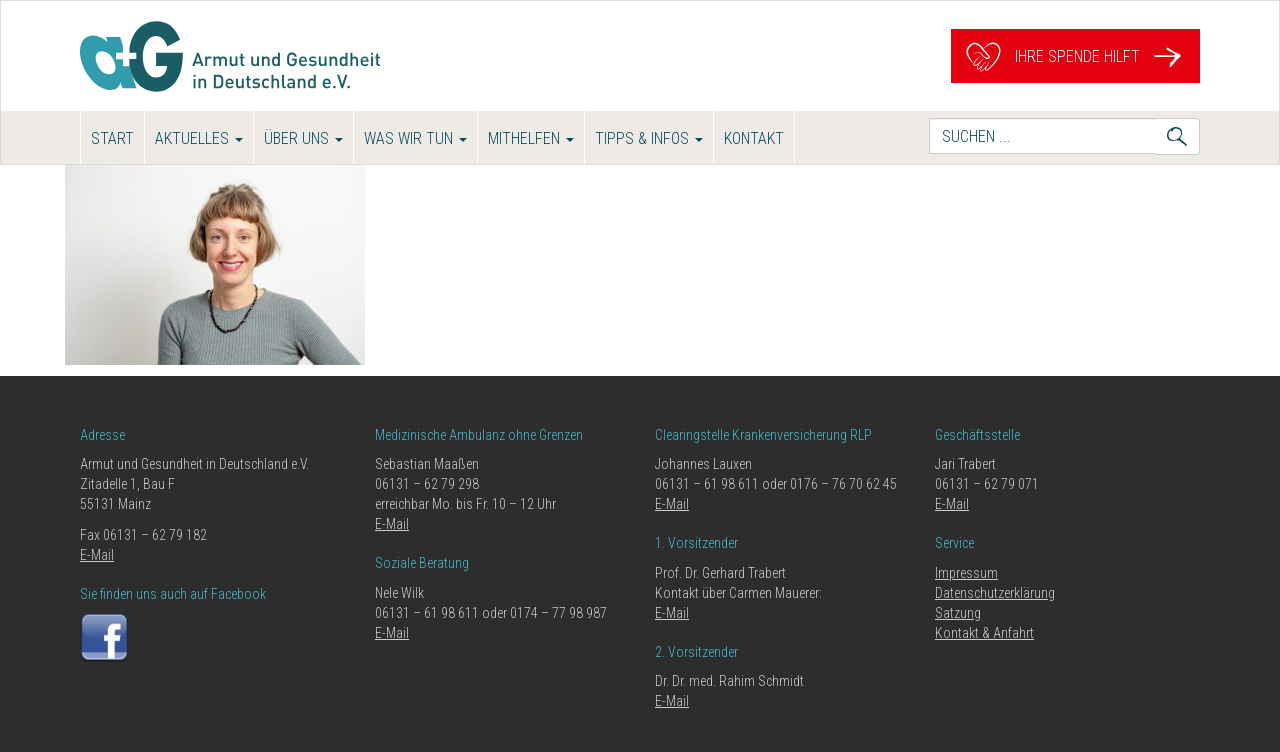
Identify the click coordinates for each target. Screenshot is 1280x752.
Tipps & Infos (649, 138)
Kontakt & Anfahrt (984, 633)
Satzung (958, 613)
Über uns (303, 138)
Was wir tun (415, 138)
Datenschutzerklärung (995, 593)
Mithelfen (531, 138)
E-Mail (97, 555)
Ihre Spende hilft (1075, 56)
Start (112, 138)
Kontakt (754, 138)
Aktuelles (199, 138)
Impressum (966, 573)
